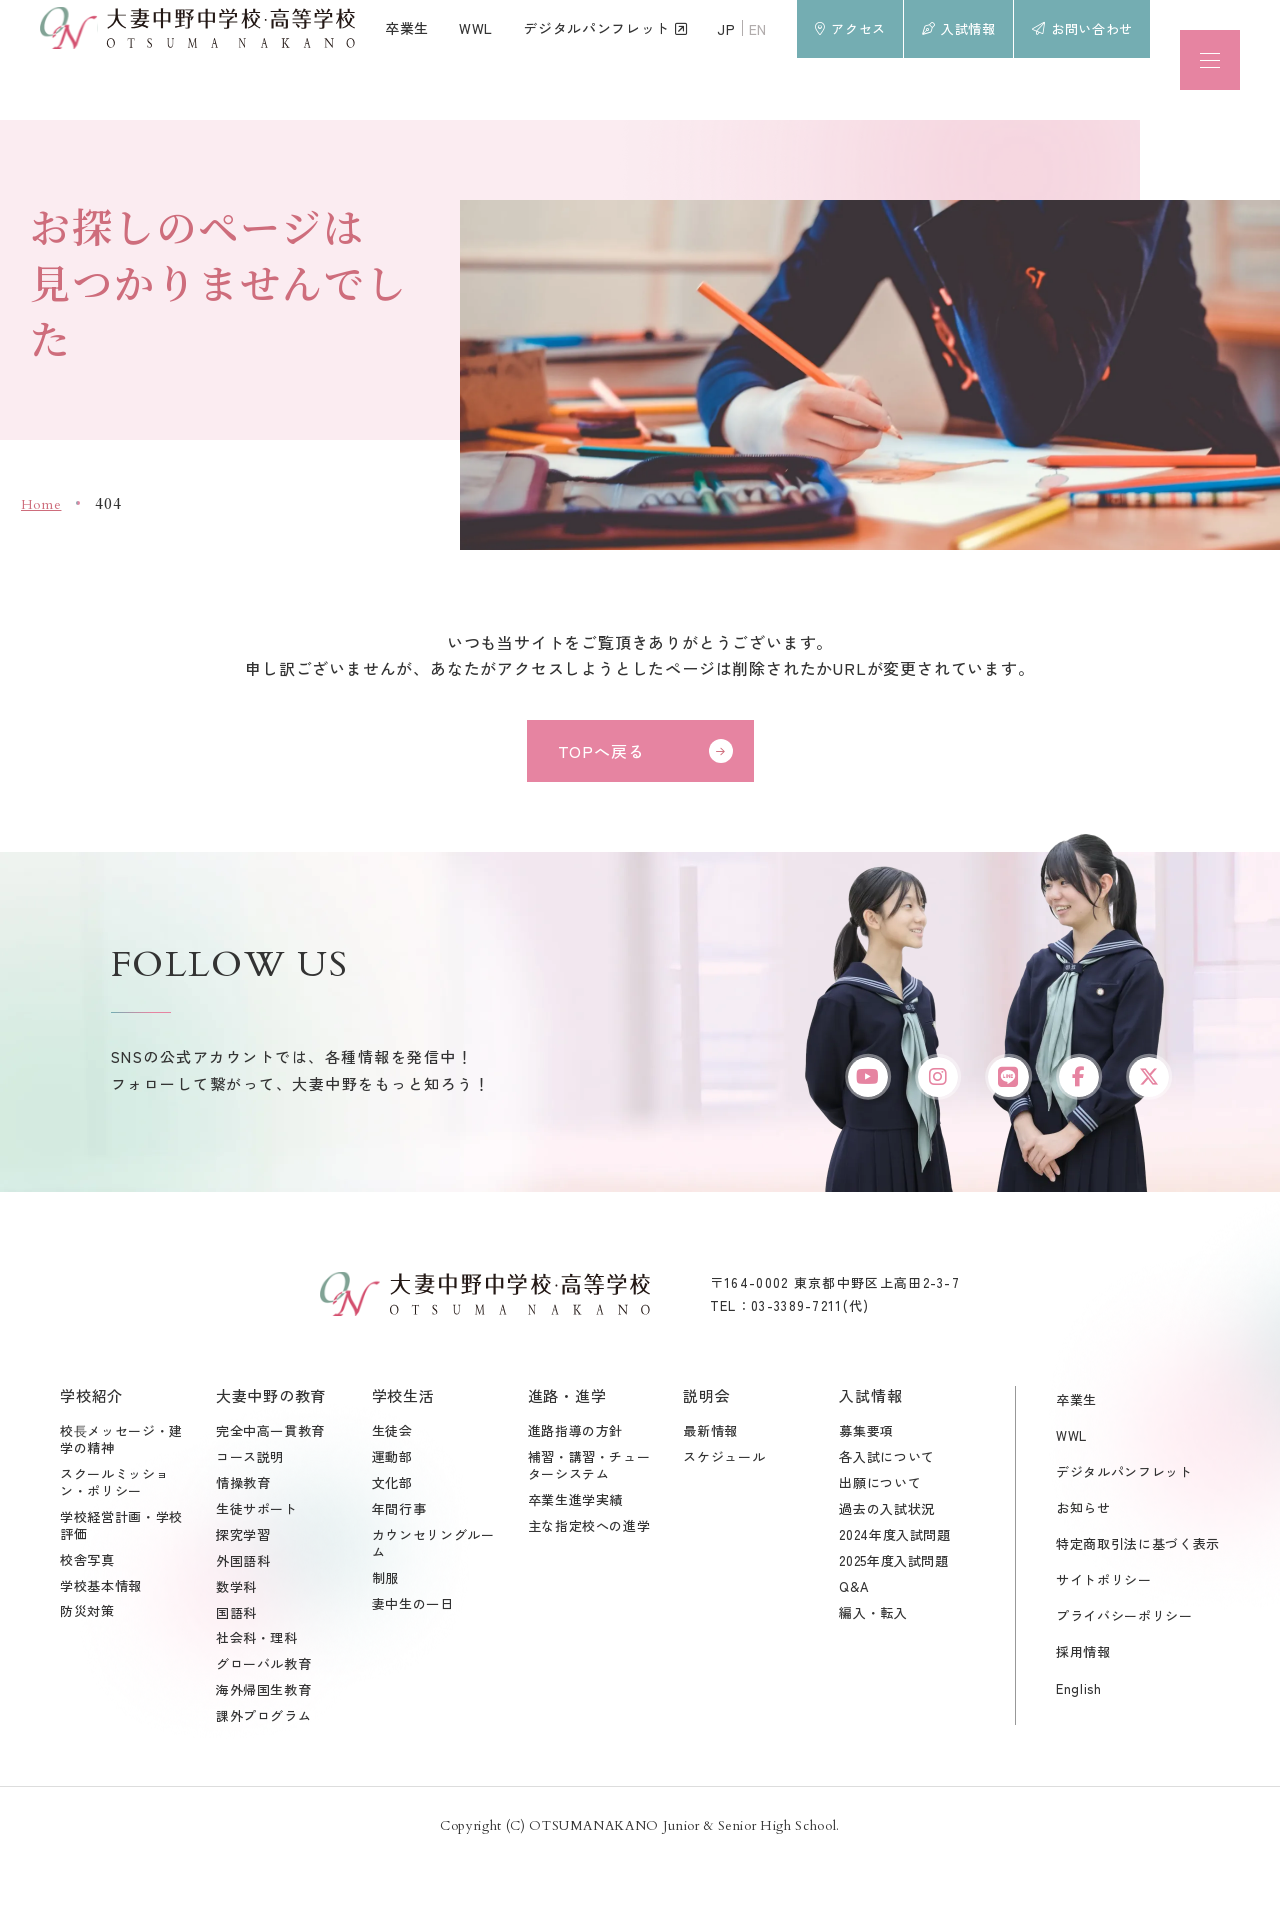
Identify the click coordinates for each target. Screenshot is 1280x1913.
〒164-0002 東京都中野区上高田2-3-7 (835, 1332)
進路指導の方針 (576, 1481)
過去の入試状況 (887, 1559)
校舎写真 (87, 1610)
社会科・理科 (257, 1689)
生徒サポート (257, 1559)
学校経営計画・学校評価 (121, 1576)
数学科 (236, 1637)
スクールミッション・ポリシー (114, 1533)
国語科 (236, 1663)
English (1079, 1738)
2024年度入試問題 (895, 1585)
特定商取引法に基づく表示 (1138, 1593)
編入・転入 (873, 1663)
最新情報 (710, 1481)
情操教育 (243, 1533)
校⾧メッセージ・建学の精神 (121, 1490)
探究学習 (243, 1585)
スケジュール (724, 1507)
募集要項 (866, 1481)
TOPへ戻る (601, 751)
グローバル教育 (264, 1714)
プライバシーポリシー (1124, 1666)
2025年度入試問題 (894, 1611)
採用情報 (1083, 1702)
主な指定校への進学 (589, 1576)
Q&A (854, 1637)
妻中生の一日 (413, 1654)
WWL (1071, 1485)
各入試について (887, 1507)
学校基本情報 (101, 1636)
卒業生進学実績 (576, 1550)
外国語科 (243, 1611)
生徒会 (392, 1481)
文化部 (392, 1533)
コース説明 (250, 1507)
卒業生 (1076, 1449)
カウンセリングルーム (433, 1594)
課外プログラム (264, 1766)
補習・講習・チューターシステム (589, 1516)
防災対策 (87, 1662)
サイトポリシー (1104, 1629)
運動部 (392, 1507)
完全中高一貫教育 (270, 1481)
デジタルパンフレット (1124, 1521)
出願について (880, 1533)
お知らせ (1083, 1557)
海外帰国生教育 (264, 1740)
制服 (385, 1628)
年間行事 (399, 1559)
